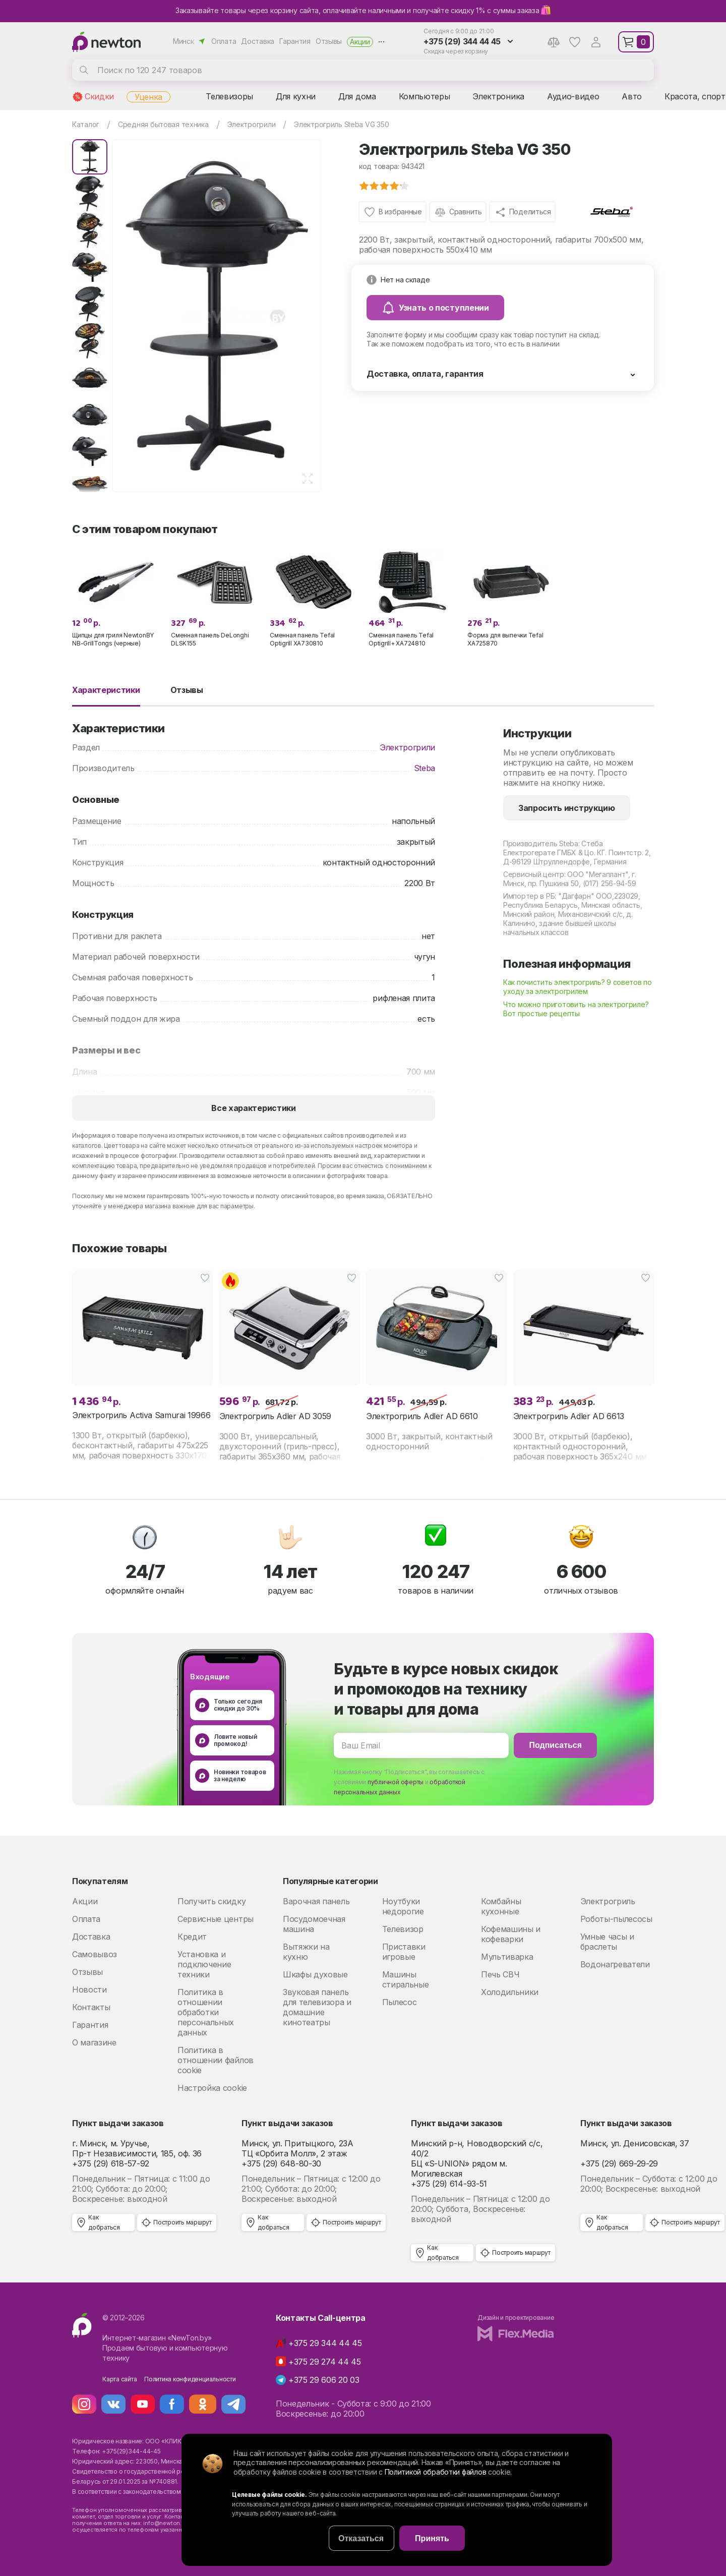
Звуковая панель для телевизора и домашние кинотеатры (317, 2007)
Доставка (257, 41)
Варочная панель (316, 1901)
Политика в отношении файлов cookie (215, 2060)
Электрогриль (607, 1901)
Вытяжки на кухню (306, 1952)
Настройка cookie (212, 2088)
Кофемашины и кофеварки (510, 1934)
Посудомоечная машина (314, 1924)
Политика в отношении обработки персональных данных (205, 2012)
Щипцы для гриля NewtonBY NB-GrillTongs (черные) (113, 639)
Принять (432, 2538)
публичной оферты (396, 1782)
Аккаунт (596, 41)
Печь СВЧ (500, 1974)
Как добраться (104, 2222)
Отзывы (329, 41)
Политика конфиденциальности (190, 2379)
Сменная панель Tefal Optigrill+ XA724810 (401, 639)
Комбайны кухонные (501, 1906)
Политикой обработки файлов (436, 2472)
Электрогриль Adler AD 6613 (569, 1416)
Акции (360, 41)
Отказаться (361, 2538)
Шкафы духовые (315, 1974)
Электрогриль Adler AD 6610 (422, 1416)
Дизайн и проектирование (515, 2317)
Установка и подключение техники (204, 1964)
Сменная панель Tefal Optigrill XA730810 (302, 639)
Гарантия (295, 41)
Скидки (99, 96)
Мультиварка (507, 1957)
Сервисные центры (215, 1919)
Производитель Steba (540, 843)
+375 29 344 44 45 (325, 2343)
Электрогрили (407, 747)
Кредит (192, 1936)
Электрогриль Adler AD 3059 (275, 1416)
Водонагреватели (615, 1964)
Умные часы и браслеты (607, 1941)
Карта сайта (119, 2379)
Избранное (574, 41)
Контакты (91, 2007)
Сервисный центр (533, 874)
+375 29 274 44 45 (324, 2362)
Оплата (223, 41)
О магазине (94, 2042)
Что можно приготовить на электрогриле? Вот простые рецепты (575, 1009)
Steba (424, 768)
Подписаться (555, 1745)
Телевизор (403, 1929)
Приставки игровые (404, 1952)
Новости (89, 1989)
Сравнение (553, 41)
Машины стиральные (405, 1979)
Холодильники (509, 1992)
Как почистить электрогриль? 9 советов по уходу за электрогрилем (577, 987)
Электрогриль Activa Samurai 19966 (141, 1415)
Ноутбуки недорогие (403, 1906)
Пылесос (399, 2002)
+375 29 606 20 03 (323, 2380)
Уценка (148, 97)
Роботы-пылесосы (616, 1919)
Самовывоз (94, 1954)
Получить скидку (211, 1901)
